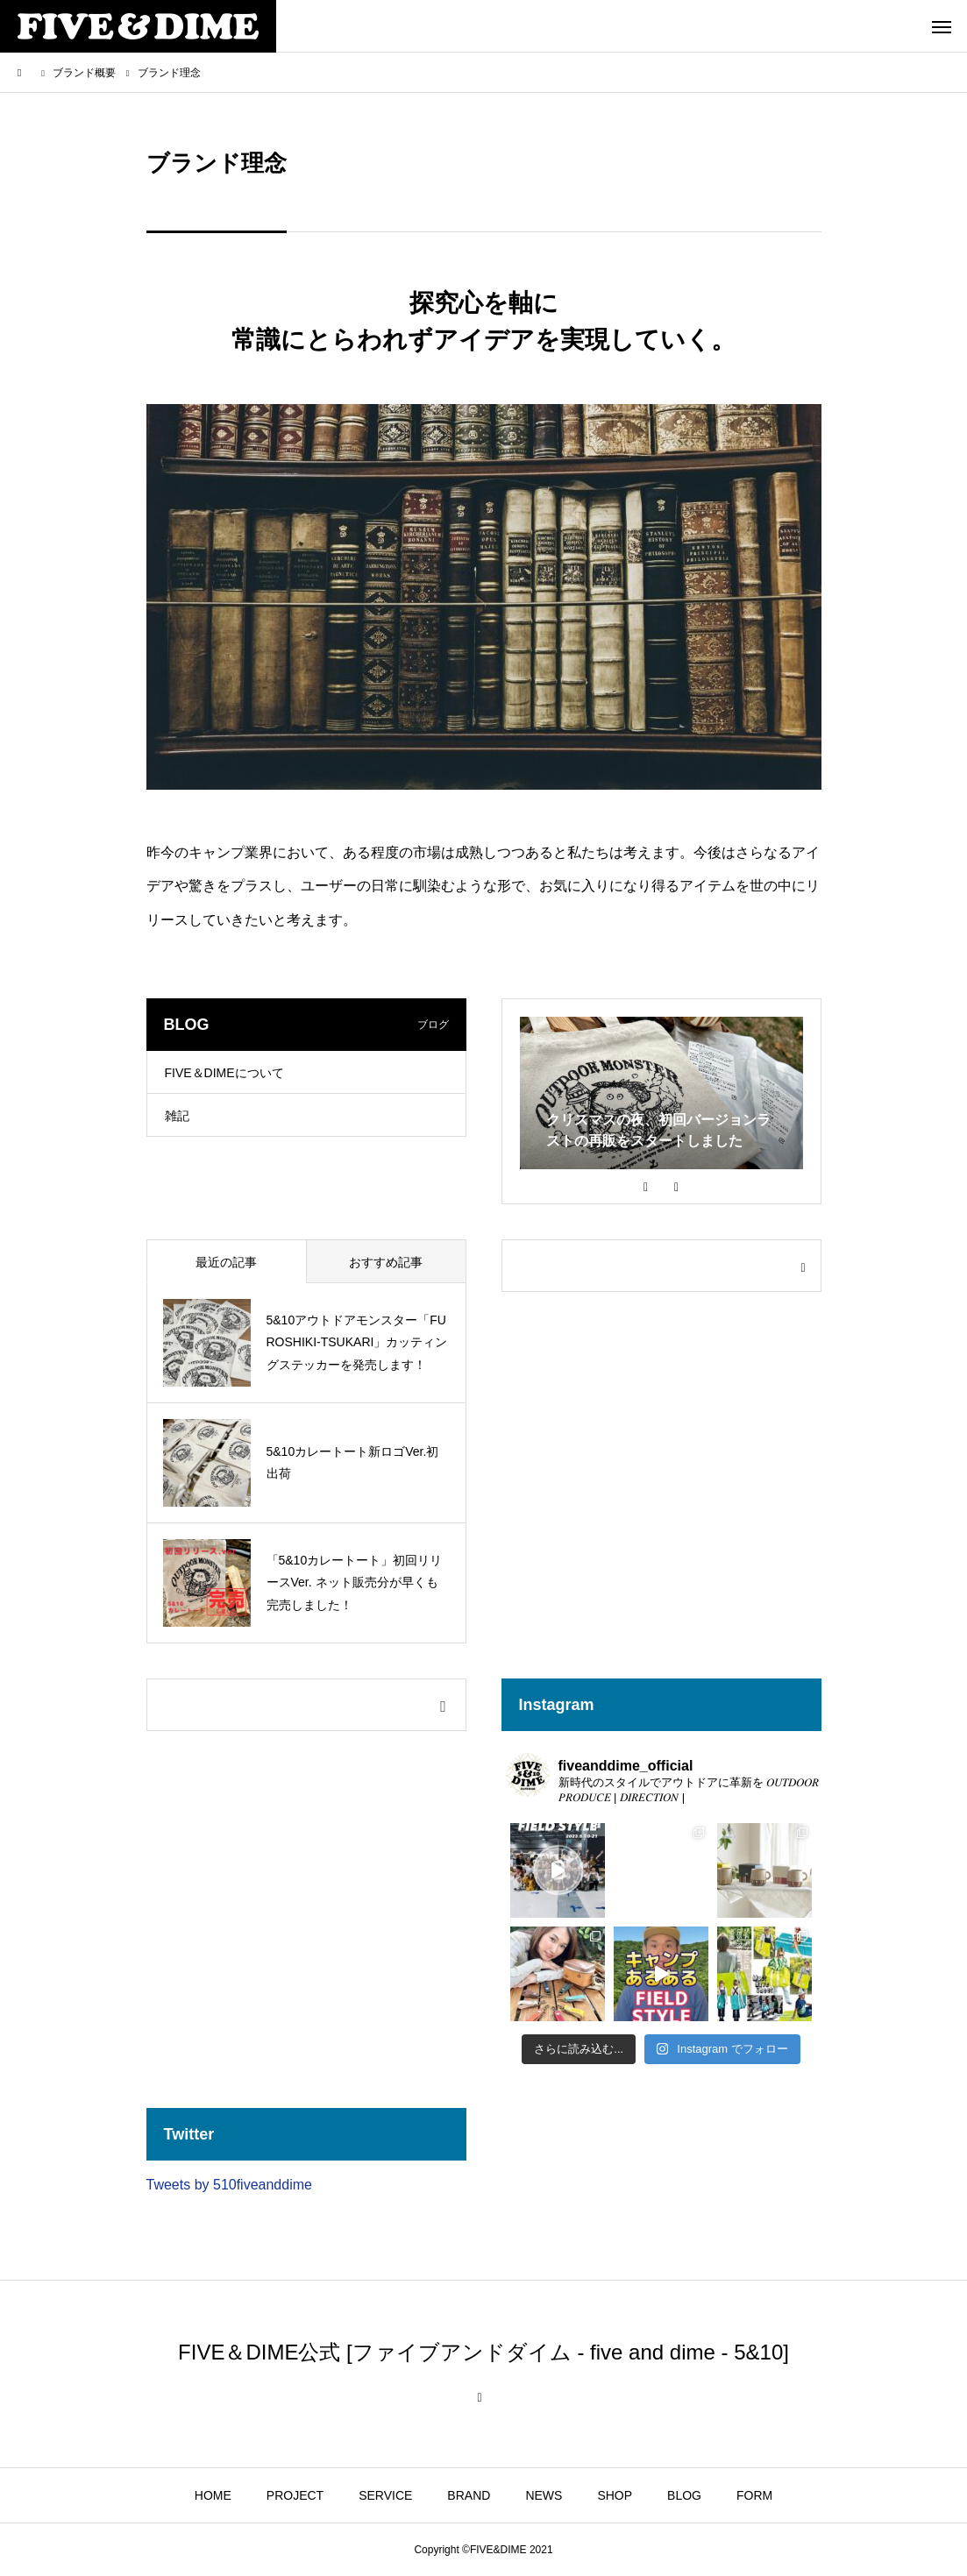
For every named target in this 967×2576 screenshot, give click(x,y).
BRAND (468, 2495)
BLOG (684, 2495)
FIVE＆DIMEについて (224, 1073)
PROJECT (295, 2495)
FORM (754, 2495)
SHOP (614, 2495)
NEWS (543, 2495)
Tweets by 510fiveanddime (229, 2184)
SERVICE (385, 2495)
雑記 (177, 1116)
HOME (213, 2495)
